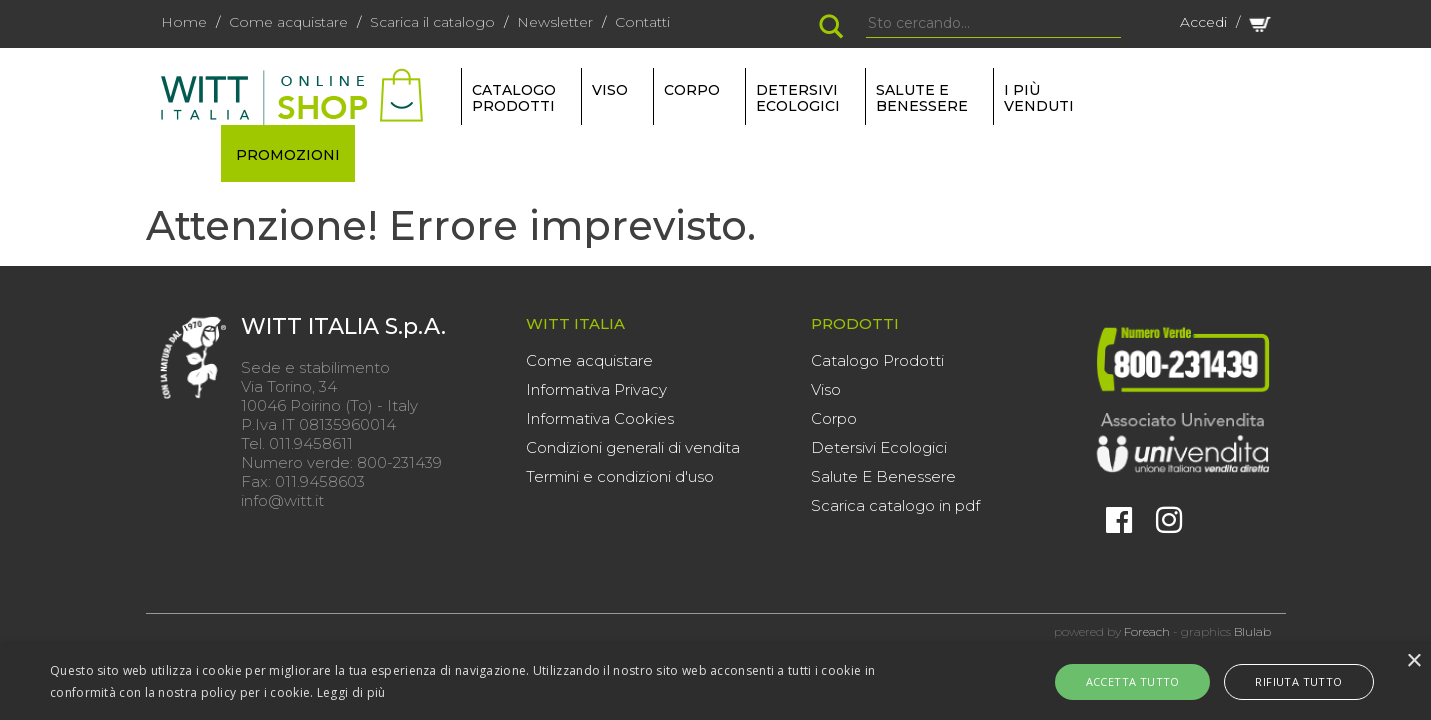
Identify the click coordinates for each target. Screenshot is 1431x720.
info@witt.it (282, 500)
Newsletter (555, 22)
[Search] (993, 24)
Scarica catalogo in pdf (895, 505)
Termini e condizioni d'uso (620, 476)
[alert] (715, 682)
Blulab (1252, 631)
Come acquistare (288, 22)
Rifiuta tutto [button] (1285, 681)
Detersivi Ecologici (879, 447)
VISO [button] (610, 90)
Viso (826, 389)
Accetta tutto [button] (1146, 681)
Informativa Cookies (600, 418)
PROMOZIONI (288, 155)
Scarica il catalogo (432, 22)
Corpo (834, 418)
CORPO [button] (692, 90)
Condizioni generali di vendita (633, 447)
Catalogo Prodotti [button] (514, 98)
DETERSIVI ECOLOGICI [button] (798, 98)
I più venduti (1039, 98)
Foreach (1147, 631)
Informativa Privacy (596, 389)
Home (184, 22)
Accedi (1203, 22)
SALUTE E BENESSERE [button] (922, 98)
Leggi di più (351, 692)
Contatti (642, 22)
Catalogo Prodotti (877, 360)
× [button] (1413, 661)
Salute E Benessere (883, 476)
